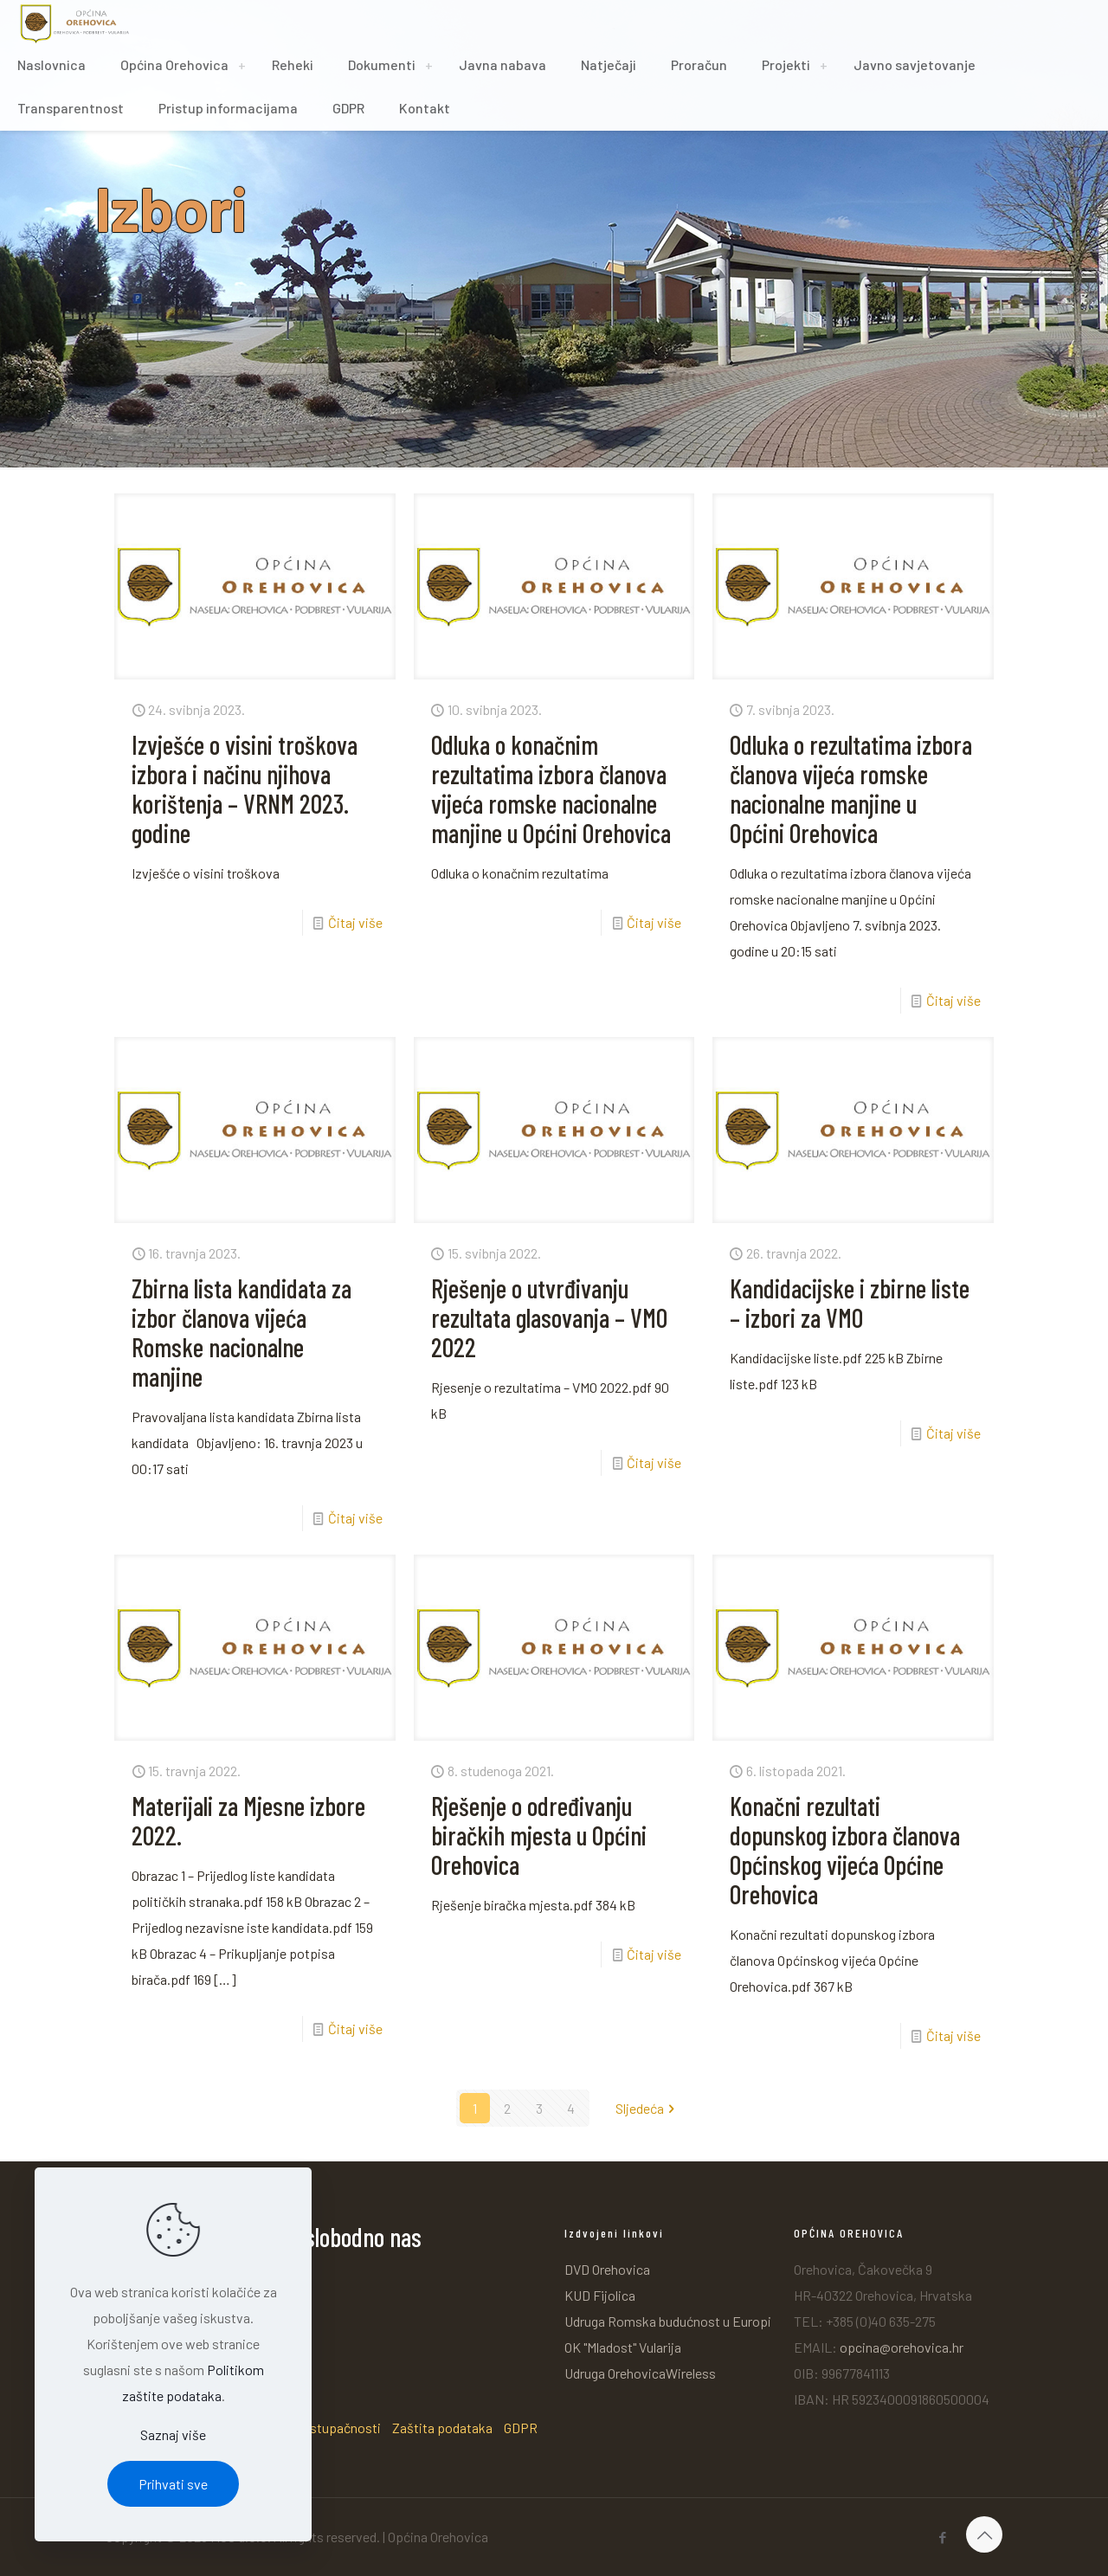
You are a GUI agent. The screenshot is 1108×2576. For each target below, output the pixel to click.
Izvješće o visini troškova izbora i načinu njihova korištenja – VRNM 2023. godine (245, 788)
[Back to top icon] (984, 2534)
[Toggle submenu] (241, 65)
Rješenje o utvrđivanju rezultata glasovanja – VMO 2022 (549, 1317)
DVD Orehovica (607, 2269)
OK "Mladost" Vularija (622, 2347)
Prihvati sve (173, 2484)
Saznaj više (173, 2434)
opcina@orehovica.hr (901, 2347)
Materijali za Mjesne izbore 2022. (248, 1820)
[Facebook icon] (942, 2537)
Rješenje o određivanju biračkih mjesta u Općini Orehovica (539, 1835)
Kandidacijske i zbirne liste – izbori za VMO (850, 1302)
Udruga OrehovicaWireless (640, 2373)
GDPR (521, 2427)
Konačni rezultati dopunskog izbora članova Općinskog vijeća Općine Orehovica (845, 1849)
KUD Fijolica (599, 2295)
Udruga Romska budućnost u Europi (667, 2321)
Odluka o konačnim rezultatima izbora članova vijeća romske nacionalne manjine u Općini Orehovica (551, 788)
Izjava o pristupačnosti (314, 2427)
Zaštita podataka (442, 2427)
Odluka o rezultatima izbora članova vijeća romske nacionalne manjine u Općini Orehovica (851, 788)
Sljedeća (646, 2108)
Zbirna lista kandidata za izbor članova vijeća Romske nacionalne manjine (241, 1332)
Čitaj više (355, 922)
